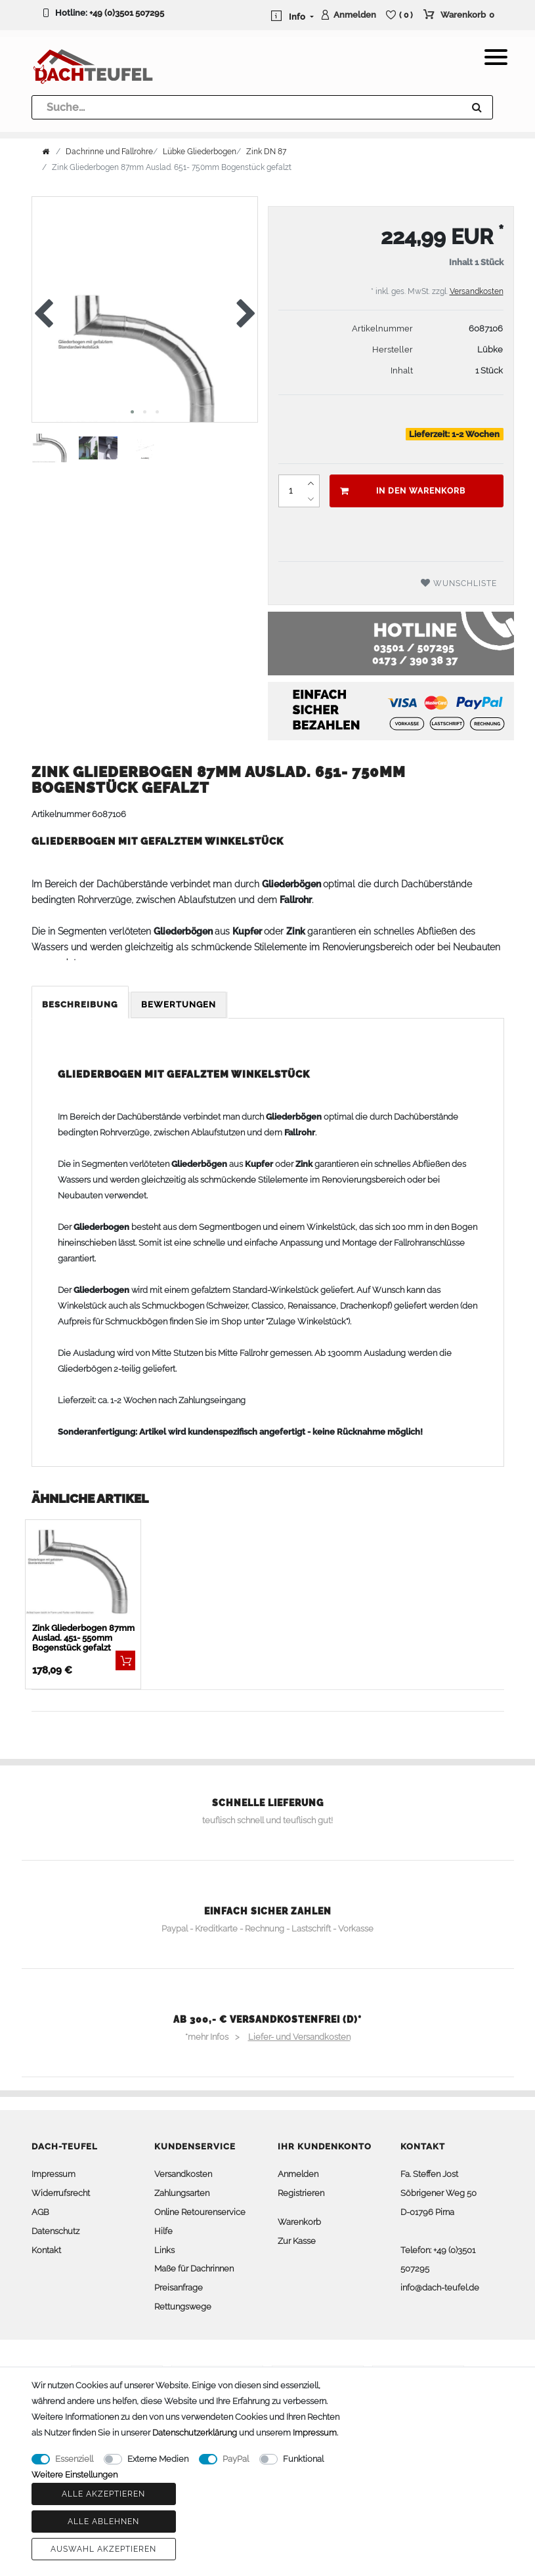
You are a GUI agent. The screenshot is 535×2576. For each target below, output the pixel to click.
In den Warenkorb (402, 491)
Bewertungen (178, 1004)
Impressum (53, 2174)
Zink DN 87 (266, 151)
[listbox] (83, 1572)
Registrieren (301, 2193)
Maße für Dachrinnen (194, 2268)
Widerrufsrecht (61, 2193)
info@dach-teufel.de (439, 2287)
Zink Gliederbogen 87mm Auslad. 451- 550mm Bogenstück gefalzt (83, 1638)
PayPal (236, 2459)
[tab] (81, 1005)
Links (164, 2250)
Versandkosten (476, 291)
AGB (40, 2212)
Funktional (303, 2459)
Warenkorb (299, 2222)
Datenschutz (55, 2231)
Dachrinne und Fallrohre (109, 151)
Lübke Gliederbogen (199, 151)
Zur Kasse (297, 2241)
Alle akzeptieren (103, 2494)
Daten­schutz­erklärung (194, 2433)
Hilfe (163, 2231)
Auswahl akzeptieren (103, 2549)
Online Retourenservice (200, 2212)
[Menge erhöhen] (311, 483)
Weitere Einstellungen (75, 2475)
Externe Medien (157, 2459)
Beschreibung (80, 1004)
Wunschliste (459, 583)
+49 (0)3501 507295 (126, 13)
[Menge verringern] (311, 499)
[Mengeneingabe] (290, 491)
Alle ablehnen (103, 2521)
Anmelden (298, 2174)
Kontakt (46, 2250)
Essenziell (74, 2459)
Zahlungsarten (181, 2193)
